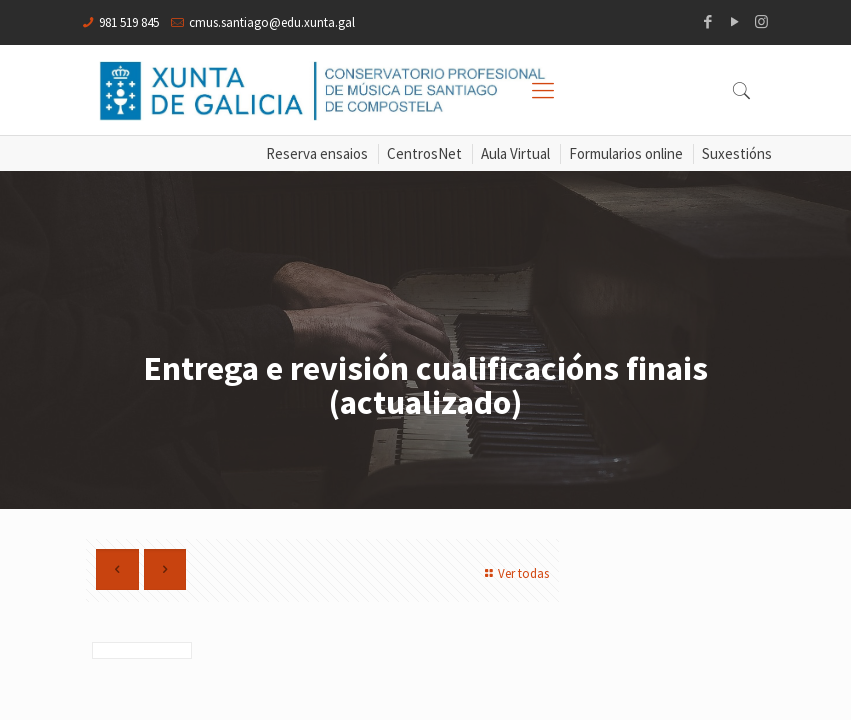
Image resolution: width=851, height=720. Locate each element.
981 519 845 (129, 22)
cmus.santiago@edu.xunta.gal (272, 22)
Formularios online (626, 153)
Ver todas (514, 573)
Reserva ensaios (317, 153)
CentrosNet (424, 153)
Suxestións (737, 153)
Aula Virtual (515, 153)
